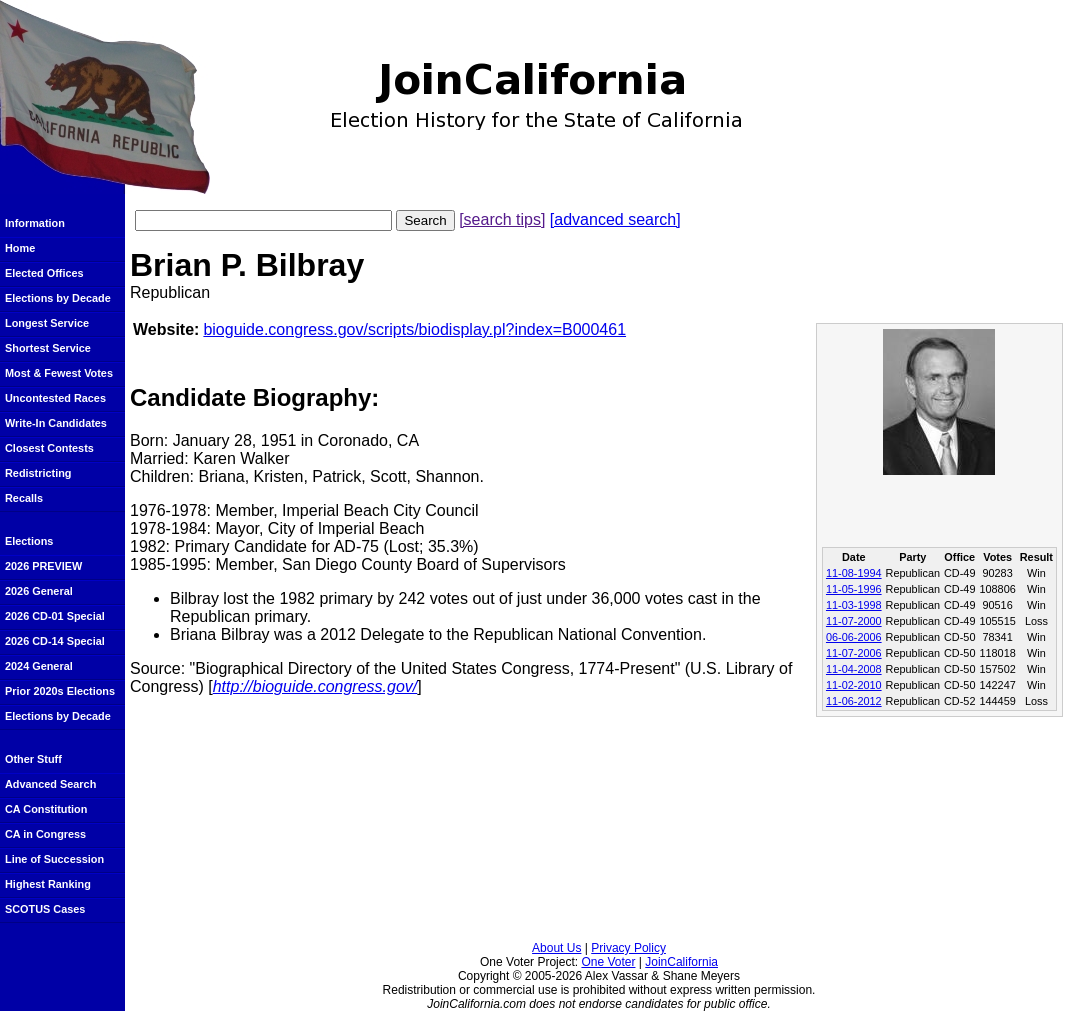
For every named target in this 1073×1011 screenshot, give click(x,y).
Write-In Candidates (56, 423)
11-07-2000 (854, 621)
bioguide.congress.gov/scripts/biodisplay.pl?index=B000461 (414, 329)
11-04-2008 (854, 669)
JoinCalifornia (681, 962)
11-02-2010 (854, 685)
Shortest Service (48, 348)
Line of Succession (54, 859)
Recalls (24, 498)
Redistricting (38, 473)
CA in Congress (45, 834)
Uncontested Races (55, 398)
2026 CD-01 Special (55, 616)
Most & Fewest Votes (59, 373)
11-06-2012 (854, 701)
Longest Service (47, 323)
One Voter (608, 962)
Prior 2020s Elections (60, 691)
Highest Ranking (48, 884)
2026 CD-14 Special (55, 641)
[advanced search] (615, 219)
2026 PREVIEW (43, 566)
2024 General (39, 666)
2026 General (39, 591)
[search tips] (502, 219)
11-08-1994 (854, 573)
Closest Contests (49, 448)
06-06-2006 (854, 637)
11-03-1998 (854, 605)
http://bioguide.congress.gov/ (315, 686)
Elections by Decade (58, 298)
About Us (556, 948)
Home (20, 248)
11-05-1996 (854, 589)
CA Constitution (46, 809)
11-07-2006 (854, 653)
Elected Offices (44, 273)
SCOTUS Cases (45, 909)
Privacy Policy (628, 948)
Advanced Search (50, 784)
